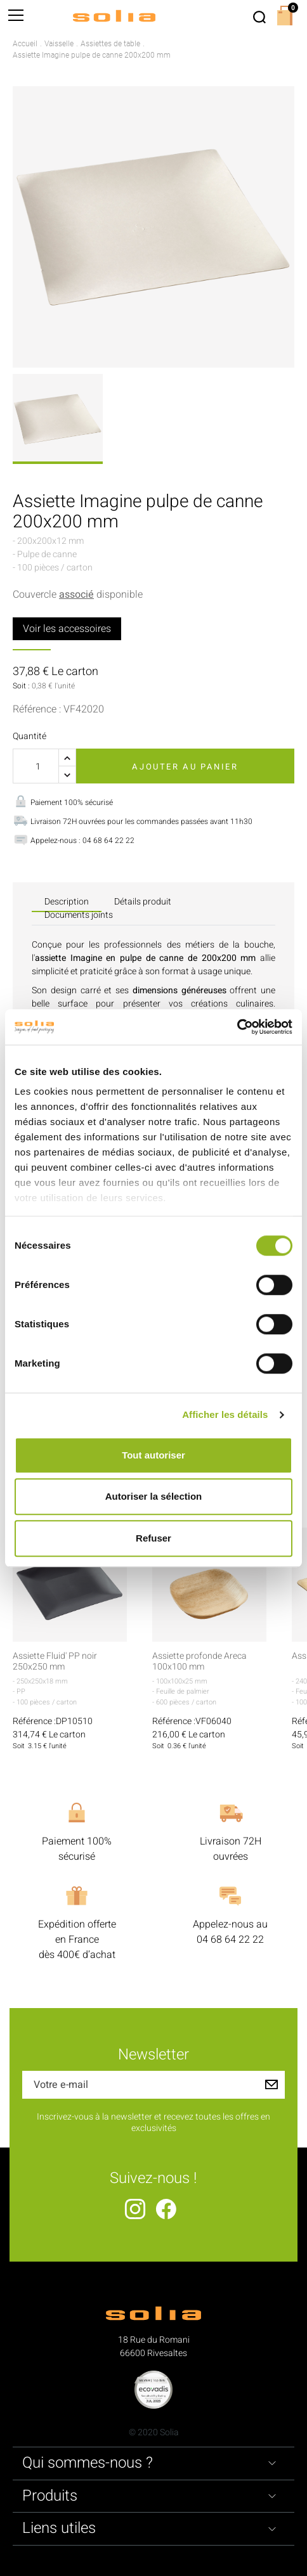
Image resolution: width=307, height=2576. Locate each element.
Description (66, 901)
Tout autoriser (153, 1455)
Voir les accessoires (67, 628)
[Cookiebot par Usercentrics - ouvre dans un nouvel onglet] (236, 1027)
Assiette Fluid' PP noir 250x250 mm (55, 1662)
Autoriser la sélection (153, 1496)
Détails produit (142, 901)
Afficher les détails (225, 1414)
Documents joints (78, 915)
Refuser (153, 1538)
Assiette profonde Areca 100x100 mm (199, 1662)
